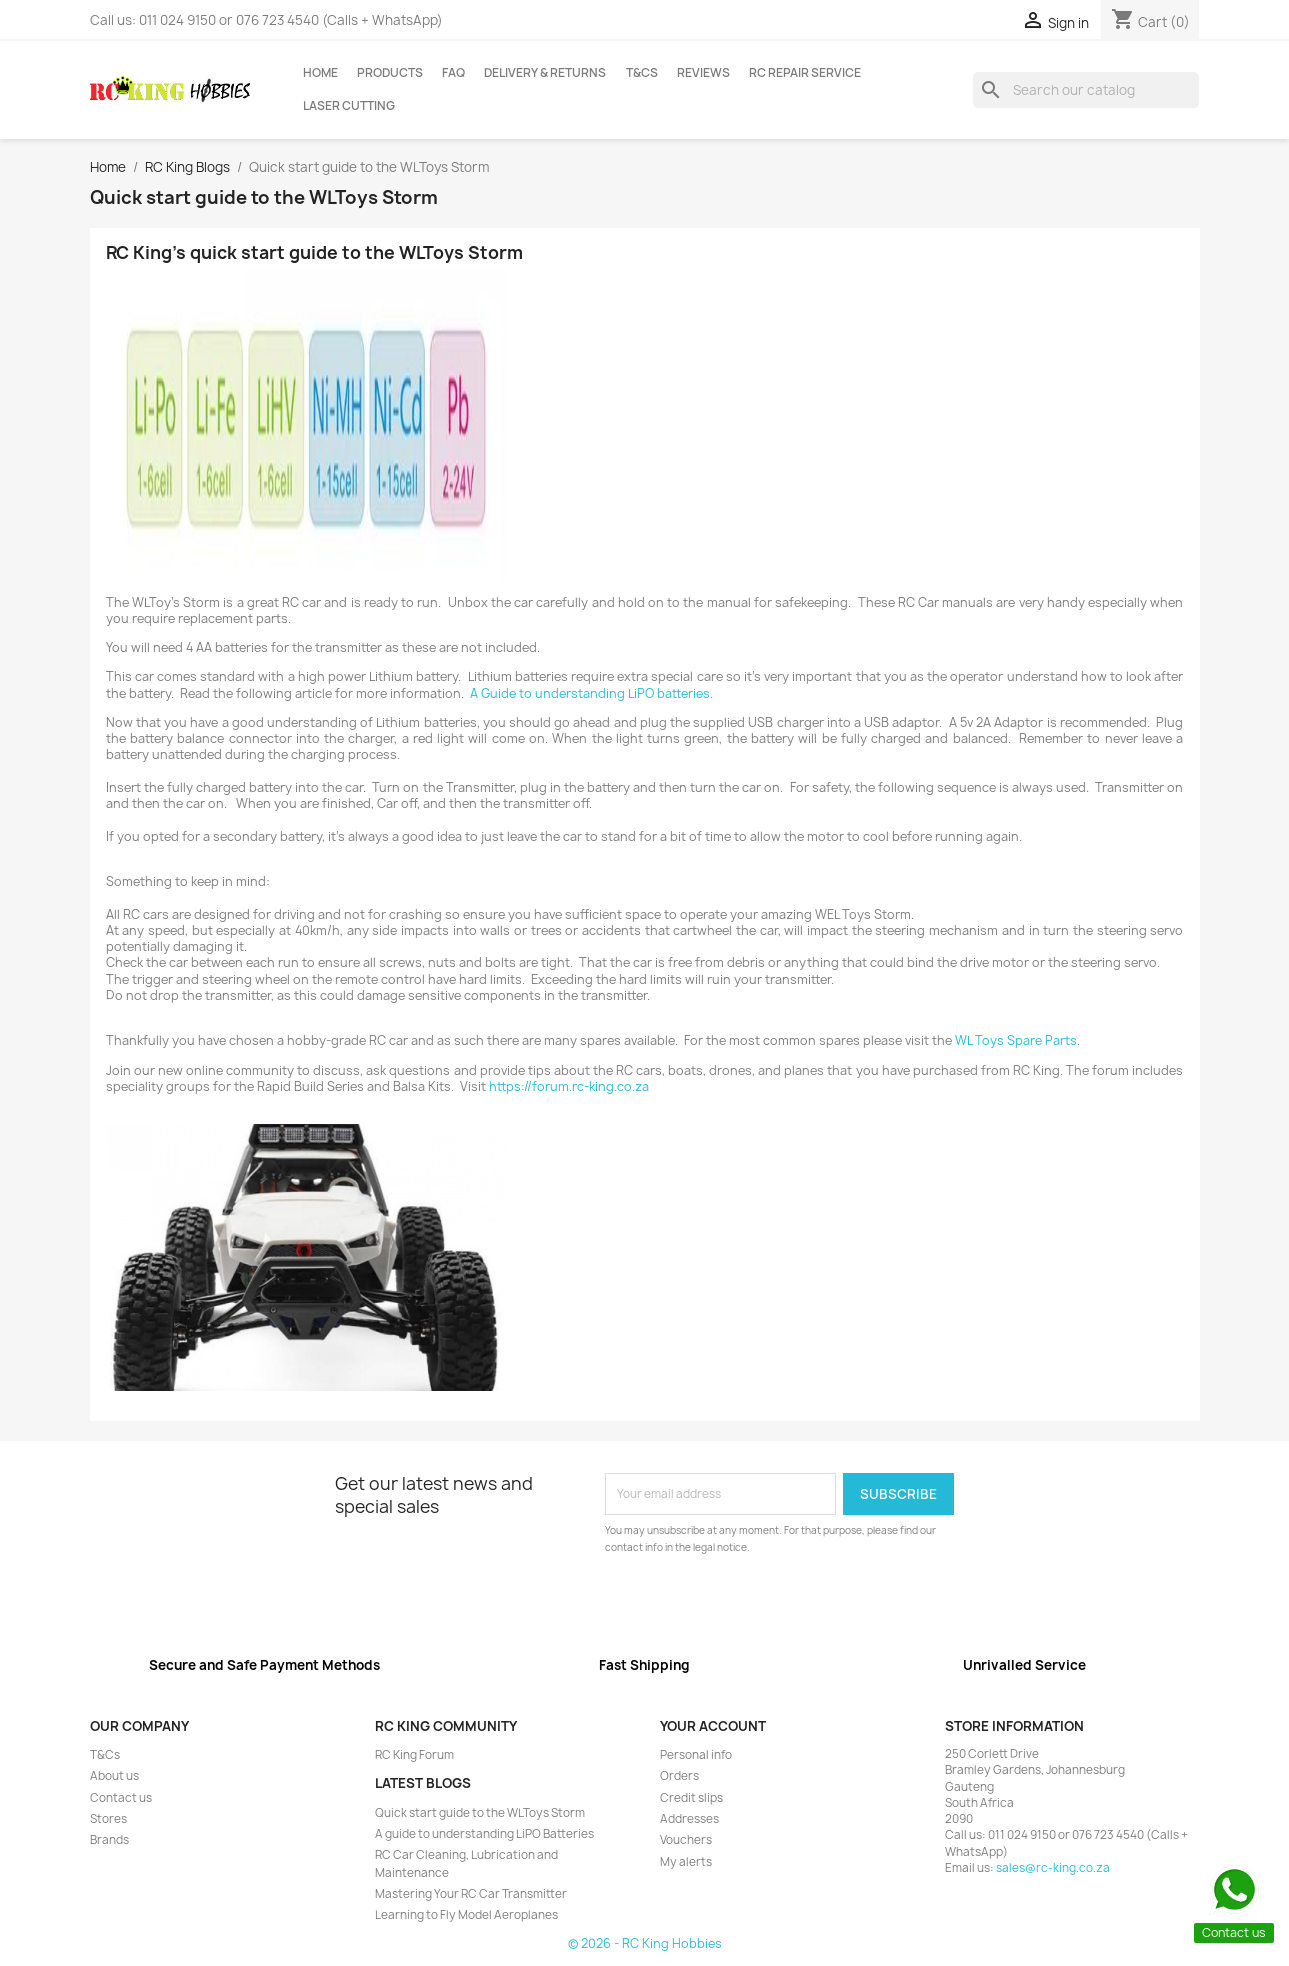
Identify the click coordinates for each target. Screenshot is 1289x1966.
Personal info (696, 1755)
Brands (109, 1840)
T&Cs (642, 73)
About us (114, 1776)
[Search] (1086, 90)
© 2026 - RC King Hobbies (645, 1943)
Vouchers (686, 1840)
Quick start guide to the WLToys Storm (480, 1813)
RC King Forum (414, 1755)
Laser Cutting (349, 106)
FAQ (453, 73)
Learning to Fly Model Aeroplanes (466, 1915)
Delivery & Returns (545, 73)
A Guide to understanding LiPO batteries (590, 693)
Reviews (703, 73)
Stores (108, 1819)
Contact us (121, 1798)
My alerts (686, 1862)
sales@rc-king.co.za (1053, 1868)
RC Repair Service (805, 73)
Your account (713, 1726)
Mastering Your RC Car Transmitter (471, 1894)
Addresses (689, 1819)
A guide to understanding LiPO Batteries (484, 1834)
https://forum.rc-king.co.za (569, 1086)
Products (390, 73)
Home (320, 73)
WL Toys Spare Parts (1016, 1040)
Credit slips (691, 1798)
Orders (679, 1776)
